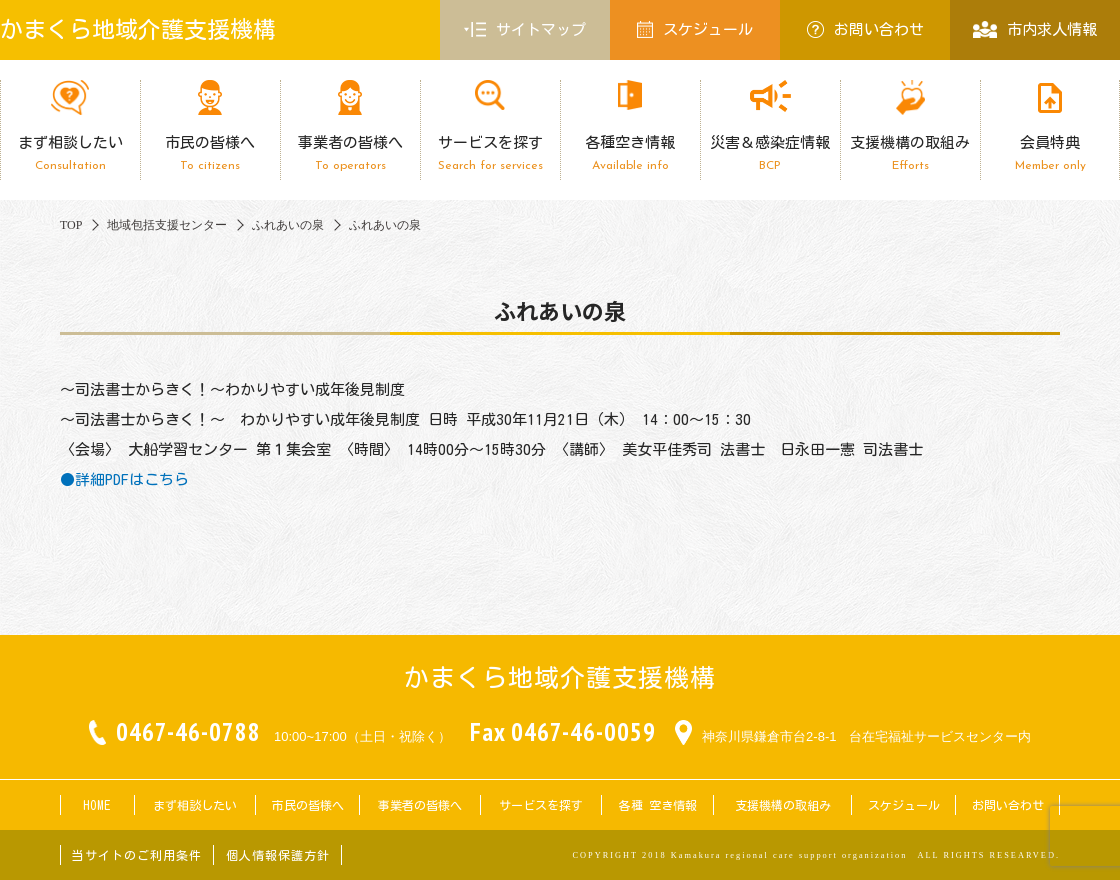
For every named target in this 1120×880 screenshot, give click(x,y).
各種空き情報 (630, 153)
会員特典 (1050, 153)
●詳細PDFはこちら (124, 479)
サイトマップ (525, 30)
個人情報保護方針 (278, 855)
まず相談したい (70, 153)
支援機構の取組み (910, 153)
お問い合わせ (865, 29)
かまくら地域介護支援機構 (138, 29)
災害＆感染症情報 (770, 153)
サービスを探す (490, 153)
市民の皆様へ (210, 153)
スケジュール (695, 29)
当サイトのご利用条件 (137, 855)
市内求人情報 (1034, 29)
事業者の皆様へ (350, 153)
